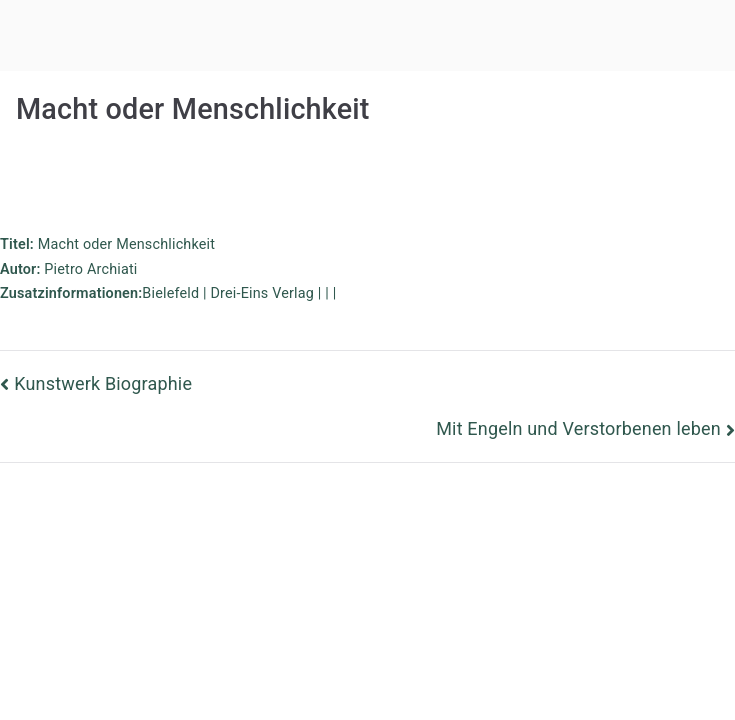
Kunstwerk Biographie (103, 383)
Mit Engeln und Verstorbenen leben (578, 428)
